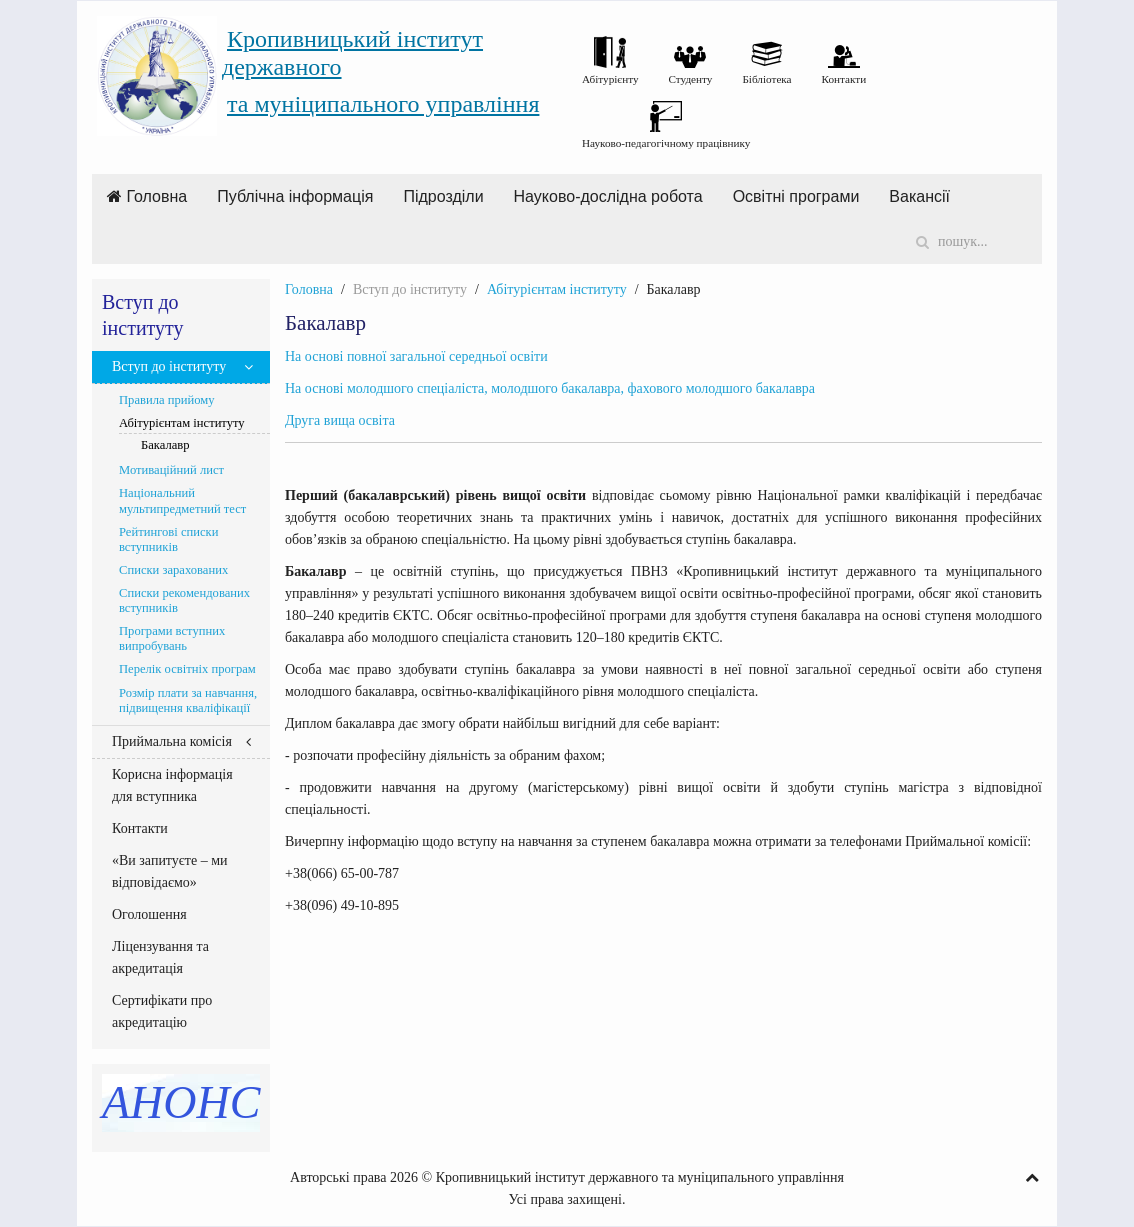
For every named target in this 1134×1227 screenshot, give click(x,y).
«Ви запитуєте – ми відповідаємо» (170, 871)
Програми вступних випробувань (172, 638)
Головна (147, 196)
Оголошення (149, 914)
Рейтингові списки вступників (168, 539)
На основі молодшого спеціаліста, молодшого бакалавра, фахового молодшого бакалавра (550, 388)
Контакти (140, 828)
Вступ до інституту (169, 366)
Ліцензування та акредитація (160, 957)
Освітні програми (796, 196)
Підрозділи (443, 196)
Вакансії (919, 196)
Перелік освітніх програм (187, 669)
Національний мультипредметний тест (182, 500)
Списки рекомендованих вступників (184, 600)
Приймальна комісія (172, 741)
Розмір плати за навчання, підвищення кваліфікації (188, 700)
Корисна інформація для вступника (172, 785)
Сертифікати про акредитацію (162, 1011)
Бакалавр (165, 445)
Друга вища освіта (340, 420)
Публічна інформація (295, 196)
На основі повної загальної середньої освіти (416, 356)
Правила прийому (167, 400)
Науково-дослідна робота (608, 196)
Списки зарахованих (173, 570)
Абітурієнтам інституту (557, 289)
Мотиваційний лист (171, 470)
